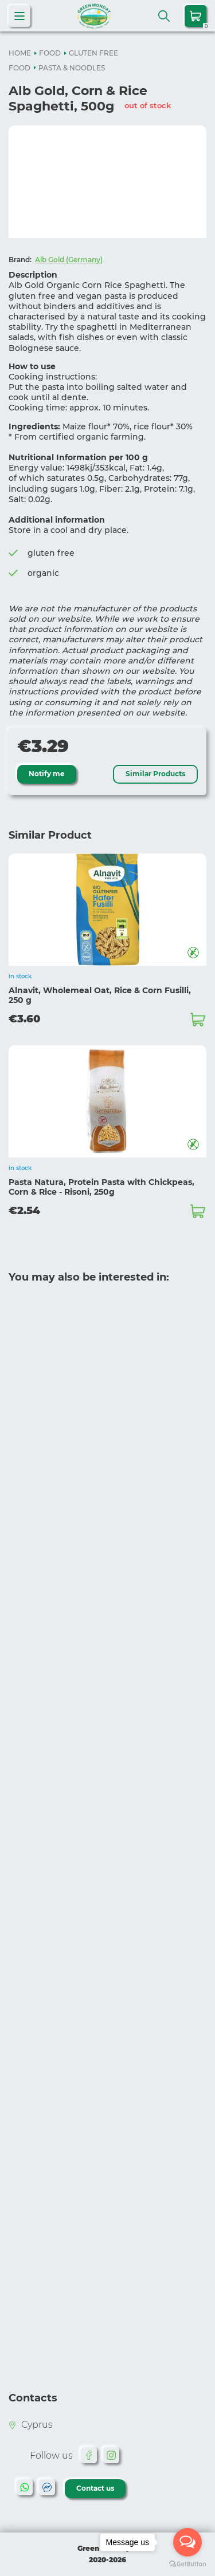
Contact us (95, 2488)
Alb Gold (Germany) (69, 259)
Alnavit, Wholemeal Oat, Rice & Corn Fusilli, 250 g (100, 995)
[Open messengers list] (187, 2542)
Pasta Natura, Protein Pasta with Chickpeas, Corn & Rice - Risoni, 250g (101, 1187)
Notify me (47, 773)
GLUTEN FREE (93, 53)
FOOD (50, 53)
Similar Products (155, 773)
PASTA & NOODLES (71, 68)
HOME (20, 53)
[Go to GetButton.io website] (187, 2564)
